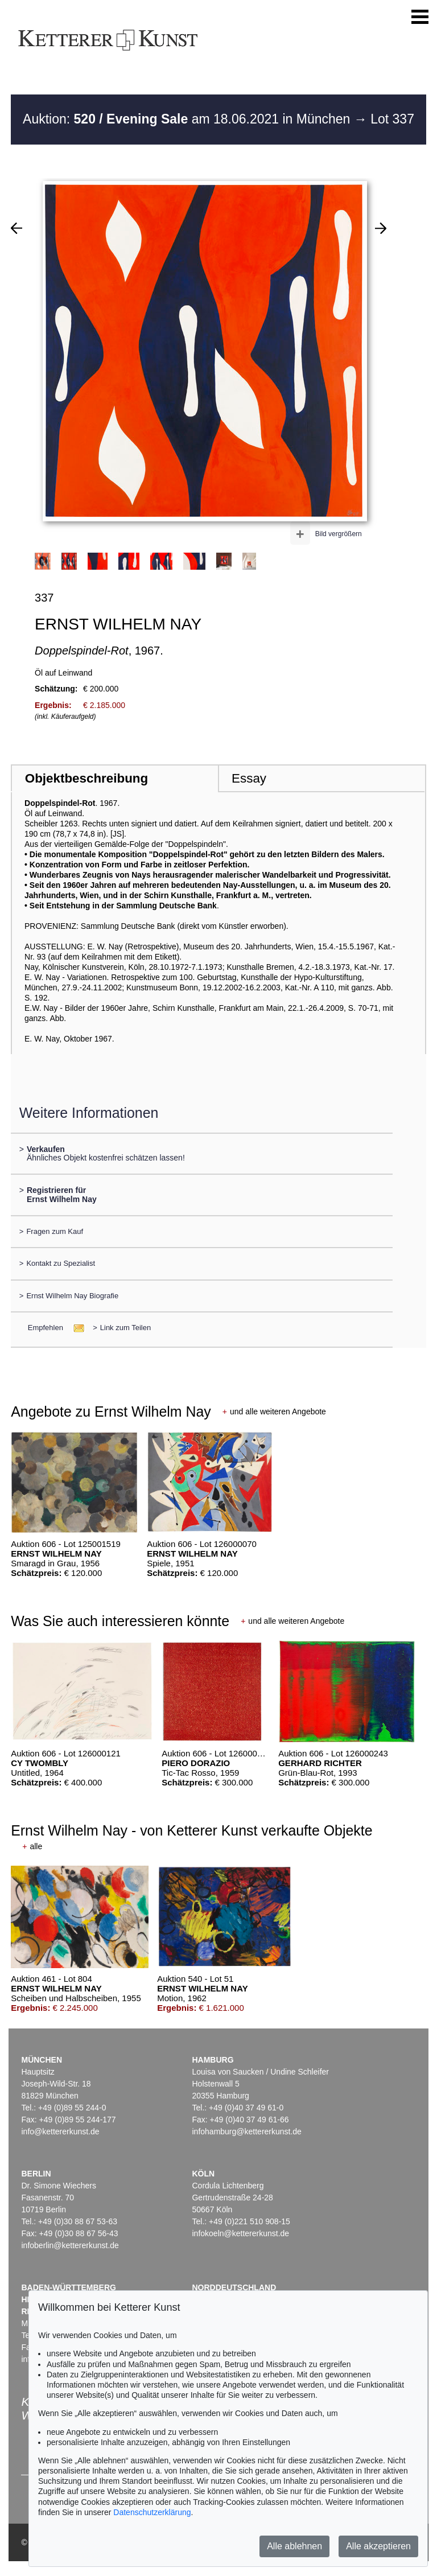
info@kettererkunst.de (60, 2131)
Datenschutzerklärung (152, 2512)
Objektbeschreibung (86, 778)
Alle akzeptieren (378, 2546)
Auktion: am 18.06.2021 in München (188, 119)
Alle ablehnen (294, 2546)
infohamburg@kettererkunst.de (246, 2131)
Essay (249, 778)
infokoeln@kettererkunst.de (240, 2233)
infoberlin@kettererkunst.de (69, 2245)
